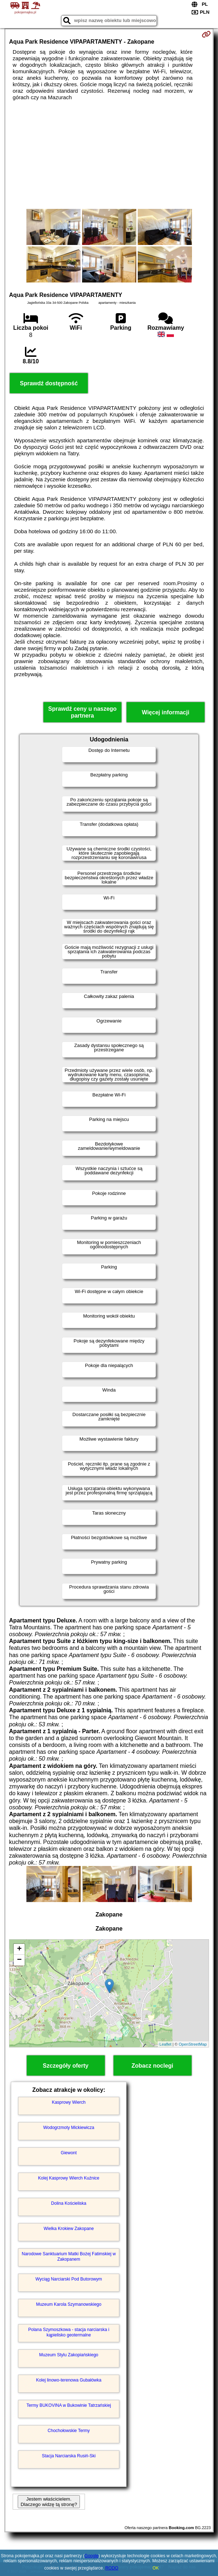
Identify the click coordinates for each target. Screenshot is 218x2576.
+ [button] (19, 1949)
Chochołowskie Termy (69, 2430)
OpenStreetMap (193, 2044)
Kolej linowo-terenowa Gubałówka (69, 2380)
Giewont (69, 2152)
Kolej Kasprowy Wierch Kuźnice (68, 2178)
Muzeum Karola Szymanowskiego (69, 2304)
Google (92, 2555)
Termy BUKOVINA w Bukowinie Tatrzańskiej (68, 2405)
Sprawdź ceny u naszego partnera (82, 712)
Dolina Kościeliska (68, 2203)
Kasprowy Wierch (68, 2102)
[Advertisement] (109, 154)
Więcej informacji (165, 712)
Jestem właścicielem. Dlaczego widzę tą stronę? (49, 2501)
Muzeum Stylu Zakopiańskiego (68, 2354)
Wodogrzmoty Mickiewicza (68, 2127)
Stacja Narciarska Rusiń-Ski (69, 2455)
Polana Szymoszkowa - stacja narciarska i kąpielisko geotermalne (68, 2332)
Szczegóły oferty (65, 2066)
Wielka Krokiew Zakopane (69, 2228)
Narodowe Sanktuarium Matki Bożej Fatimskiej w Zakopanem (69, 2256)
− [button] (19, 1960)
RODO (111, 2568)
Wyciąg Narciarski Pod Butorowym (68, 2279)
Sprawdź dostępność (49, 383)
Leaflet (165, 2044)
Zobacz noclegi (153, 2066)
